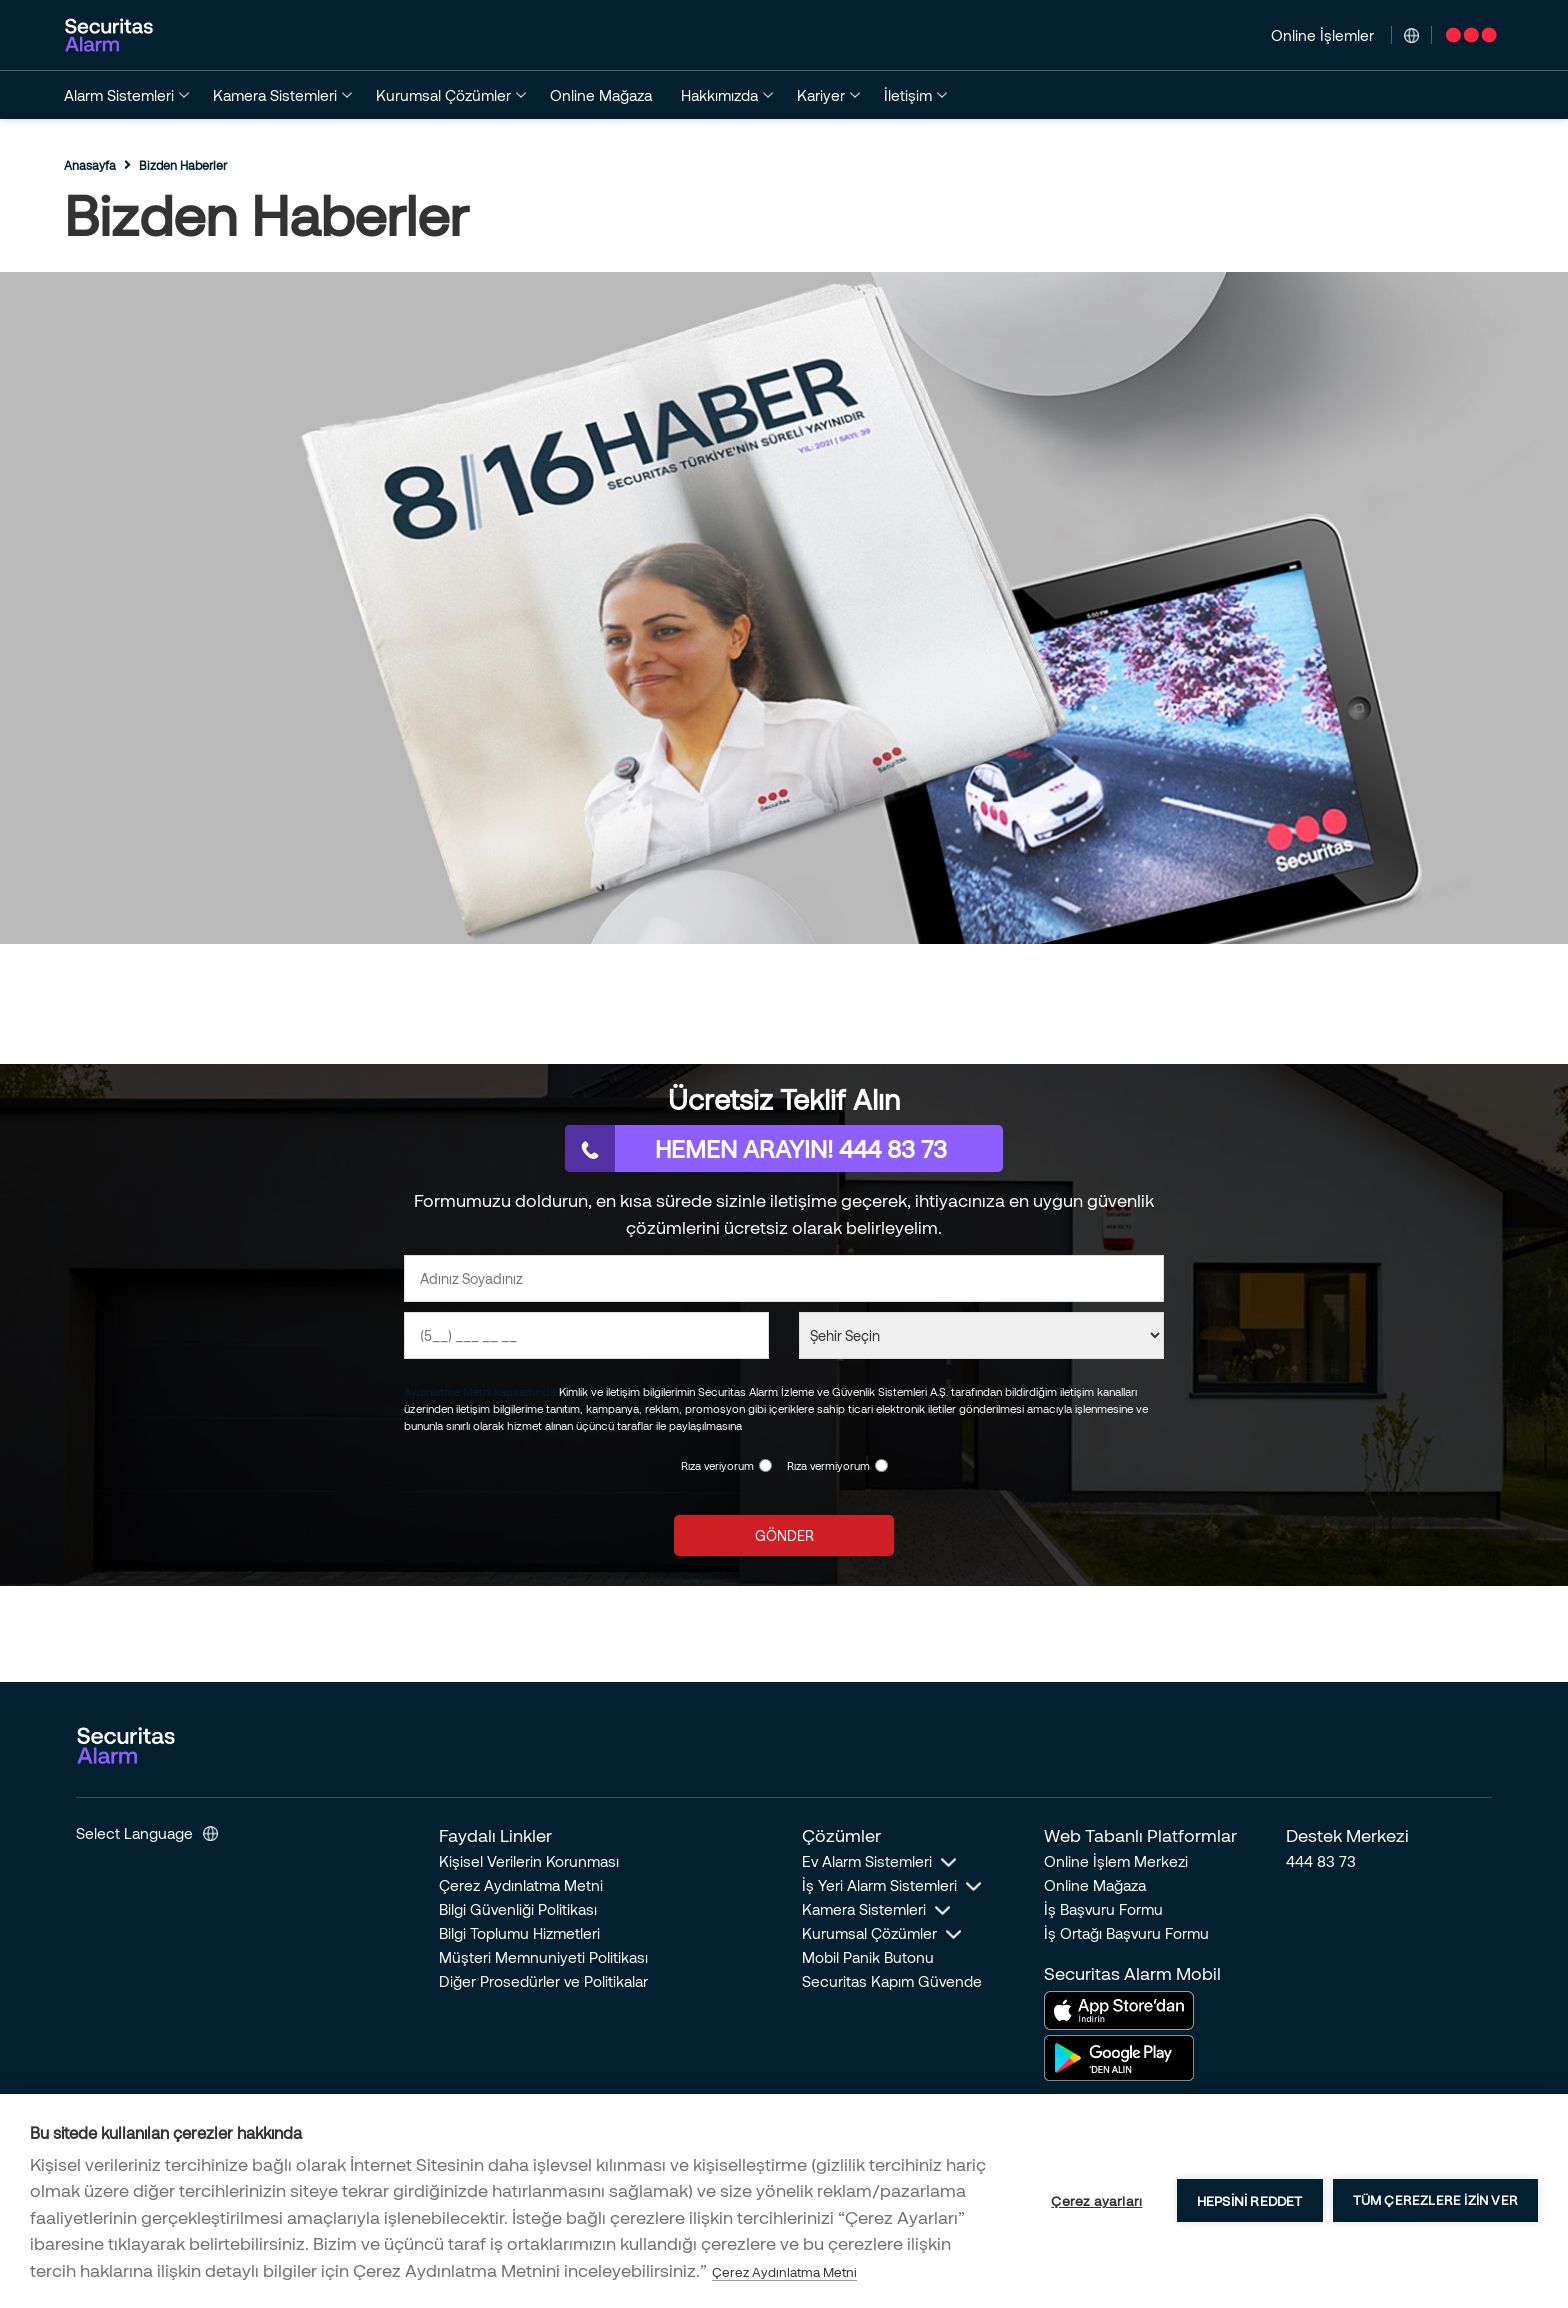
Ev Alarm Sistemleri (867, 1861)
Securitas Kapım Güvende (892, 1981)
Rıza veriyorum (717, 1465)
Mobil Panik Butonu (868, 1957)
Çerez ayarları (1096, 2200)
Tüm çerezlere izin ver (1435, 2200)
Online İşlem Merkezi (1116, 1861)
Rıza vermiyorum (828, 1465)
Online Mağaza (1095, 1885)
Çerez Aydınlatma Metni (521, 1885)
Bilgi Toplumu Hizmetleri (519, 1933)
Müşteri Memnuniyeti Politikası (543, 1957)
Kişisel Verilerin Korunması (529, 1861)
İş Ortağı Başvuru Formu (1126, 1933)
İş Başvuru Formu (1103, 1909)
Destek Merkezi (1347, 1835)
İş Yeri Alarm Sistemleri (879, 1885)
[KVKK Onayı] (765, 1465)
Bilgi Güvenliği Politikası (518, 1909)
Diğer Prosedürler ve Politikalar (543, 1981)
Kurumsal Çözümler (869, 1933)
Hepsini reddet (1250, 2200)
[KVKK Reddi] (881, 1465)
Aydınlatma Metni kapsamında (480, 1391)
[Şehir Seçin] (981, 1335)
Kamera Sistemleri (864, 1909)
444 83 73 (1321, 1861)
